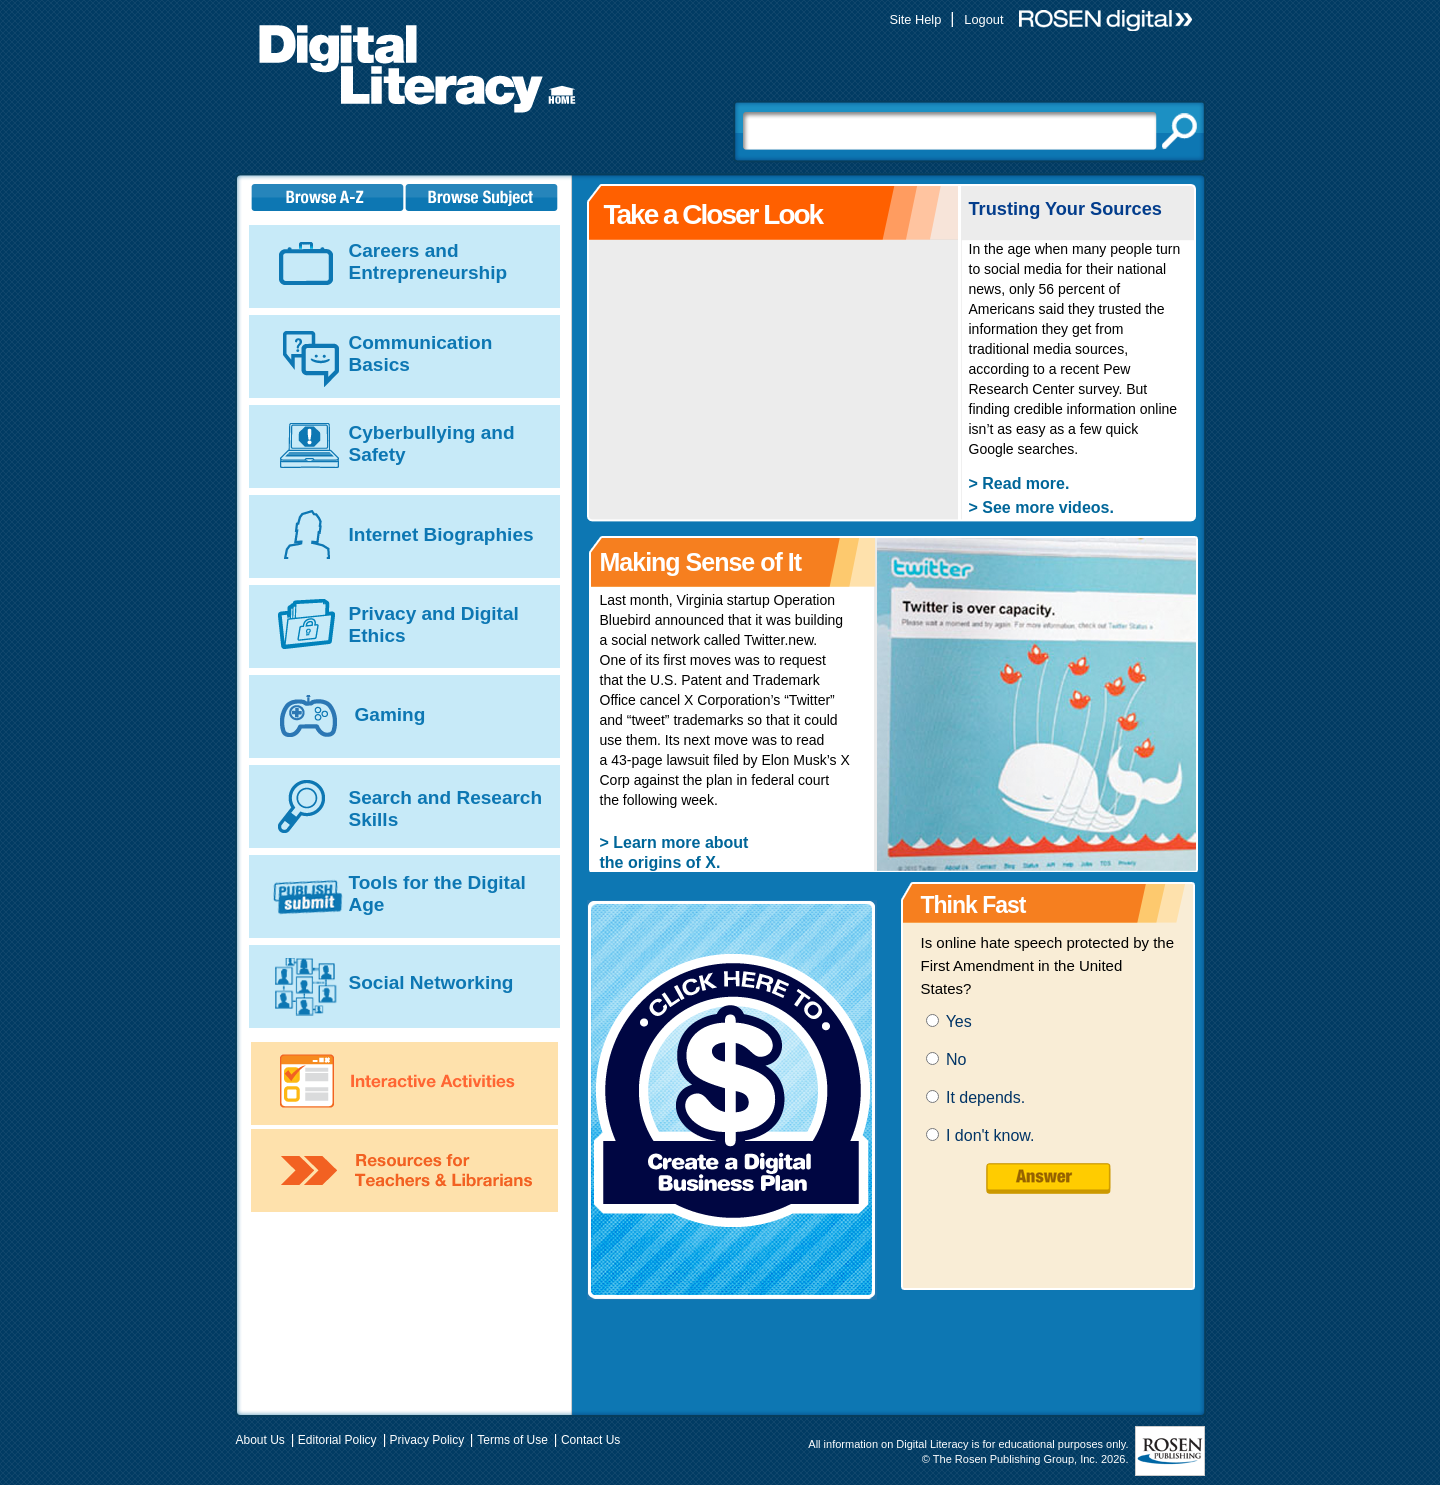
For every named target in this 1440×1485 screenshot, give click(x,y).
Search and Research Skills (446, 808)
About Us (260, 1440)
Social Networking (431, 982)
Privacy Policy (427, 1440)
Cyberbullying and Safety (432, 443)
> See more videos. (1041, 507)
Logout (983, 19)
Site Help (915, 19)
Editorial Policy (337, 1440)
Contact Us (590, 1440)
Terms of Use (512, 1440)
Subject (484, 197)
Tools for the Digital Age (437, 893)
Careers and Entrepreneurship (428, 261)
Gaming (390, 714)
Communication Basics (421, 353)
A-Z (327, 197)
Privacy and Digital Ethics (434, 624)
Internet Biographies (441, 534)
